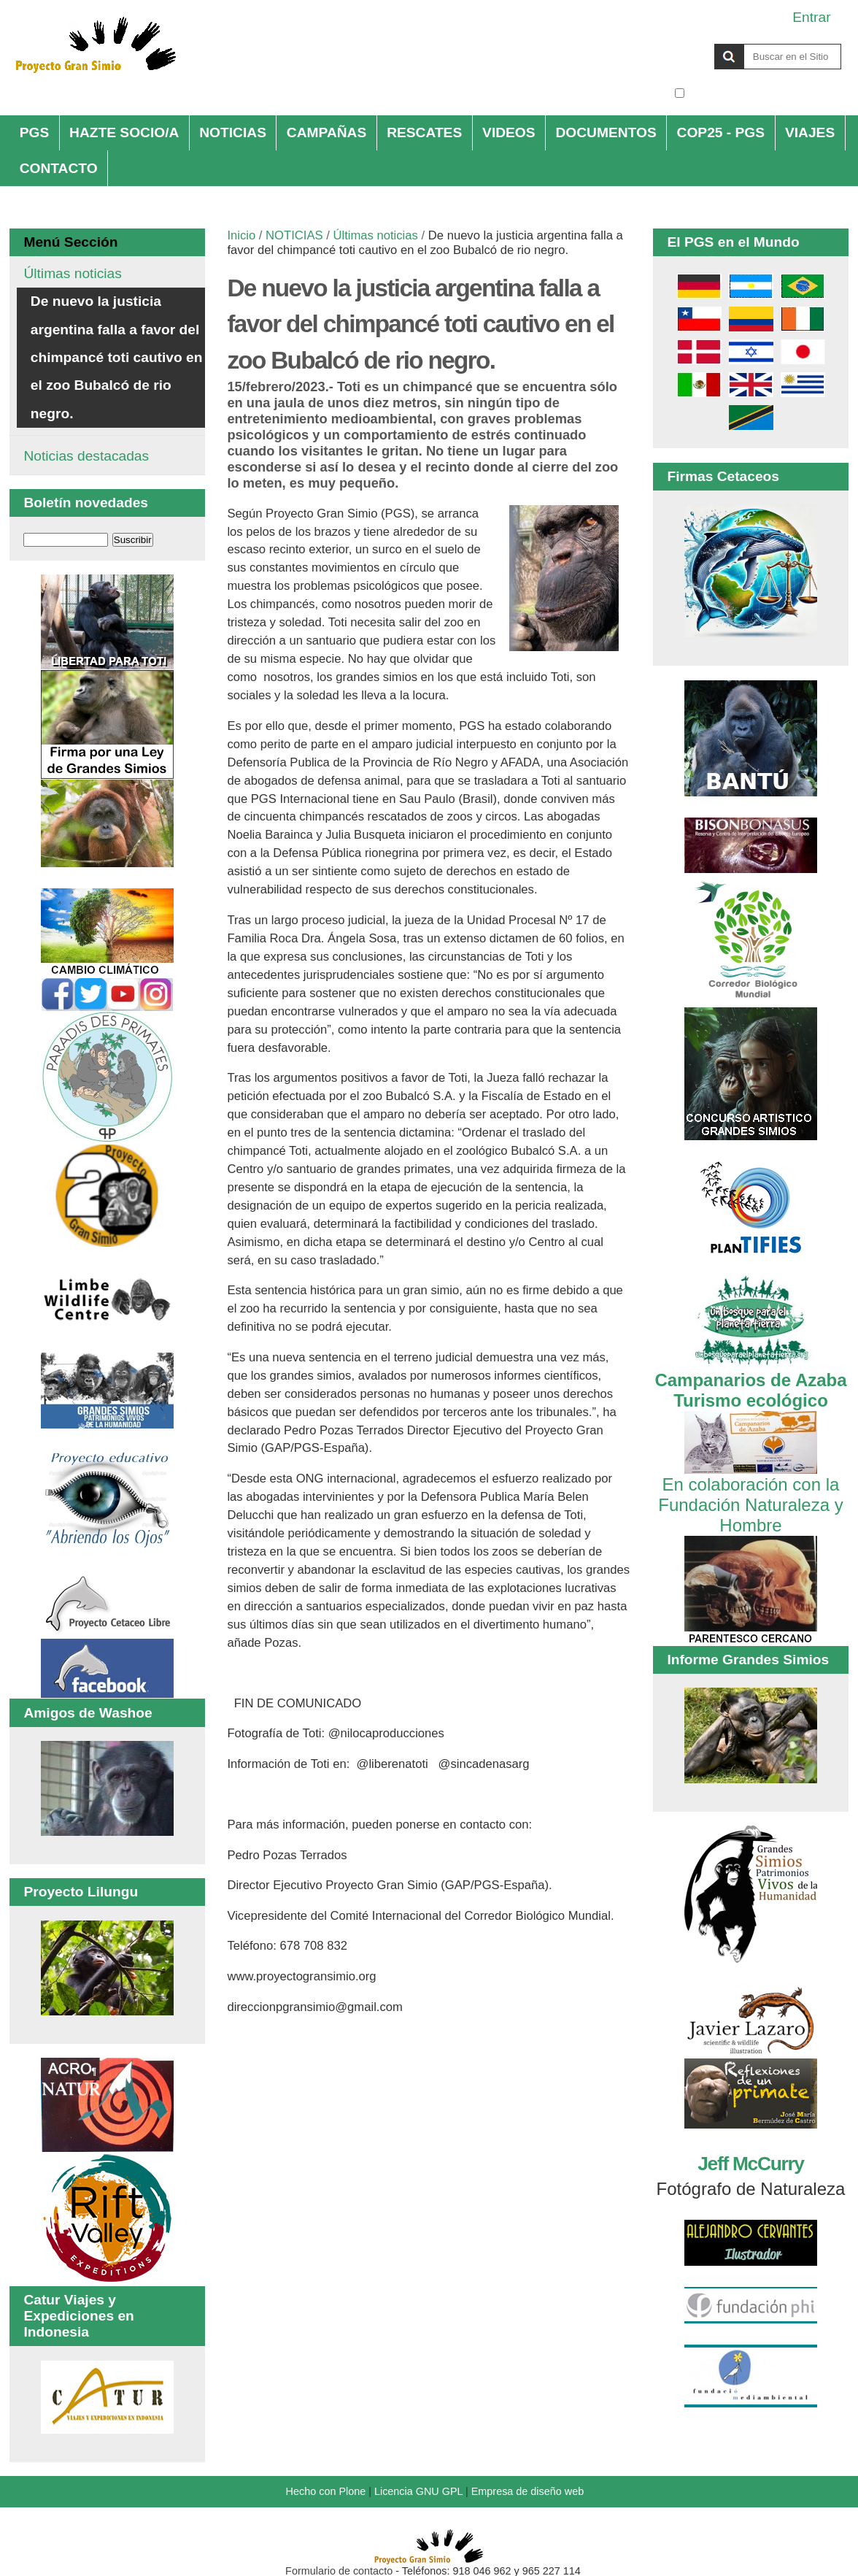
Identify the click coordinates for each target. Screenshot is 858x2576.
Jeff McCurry (750, 2164)
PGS (35, 132)
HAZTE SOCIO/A (124, 132)
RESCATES (424, 132)
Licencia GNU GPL (418, 2491)
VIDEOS (509, 132)
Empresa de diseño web (527, 2491)
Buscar (673, 43)
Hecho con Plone (326, 2491)
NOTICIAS (232, 132)
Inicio (241, 235)
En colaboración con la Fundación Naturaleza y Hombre (750, 1494)
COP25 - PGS (721, 132)
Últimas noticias (375, 235)
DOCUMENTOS (605, 132)
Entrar (811, 17)
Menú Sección (70, 242)
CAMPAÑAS (326, 132)
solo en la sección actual (765, 93)
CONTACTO (59, 168)
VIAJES (810, 132)
